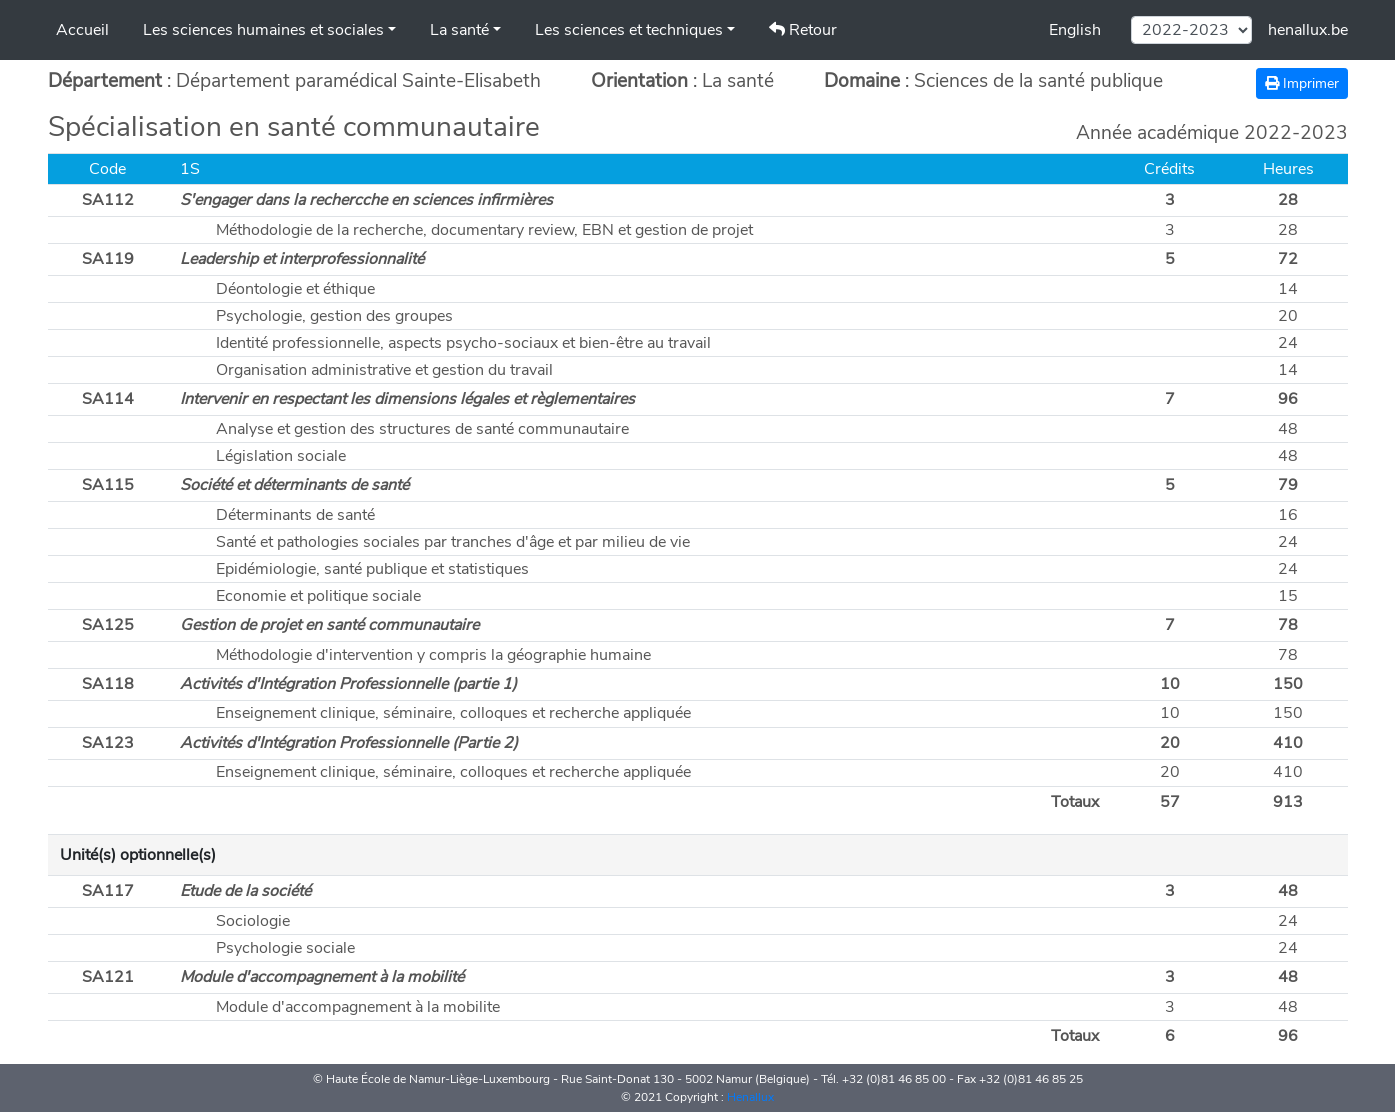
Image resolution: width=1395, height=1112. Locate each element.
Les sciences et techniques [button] (629, 30)
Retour (803, 30)
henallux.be (1308, 30)
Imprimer (1302, 83)
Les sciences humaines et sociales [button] (263, 30)
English (1075, 30)
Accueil (82, 30)
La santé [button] (459, 30)
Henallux (750, 1097)
